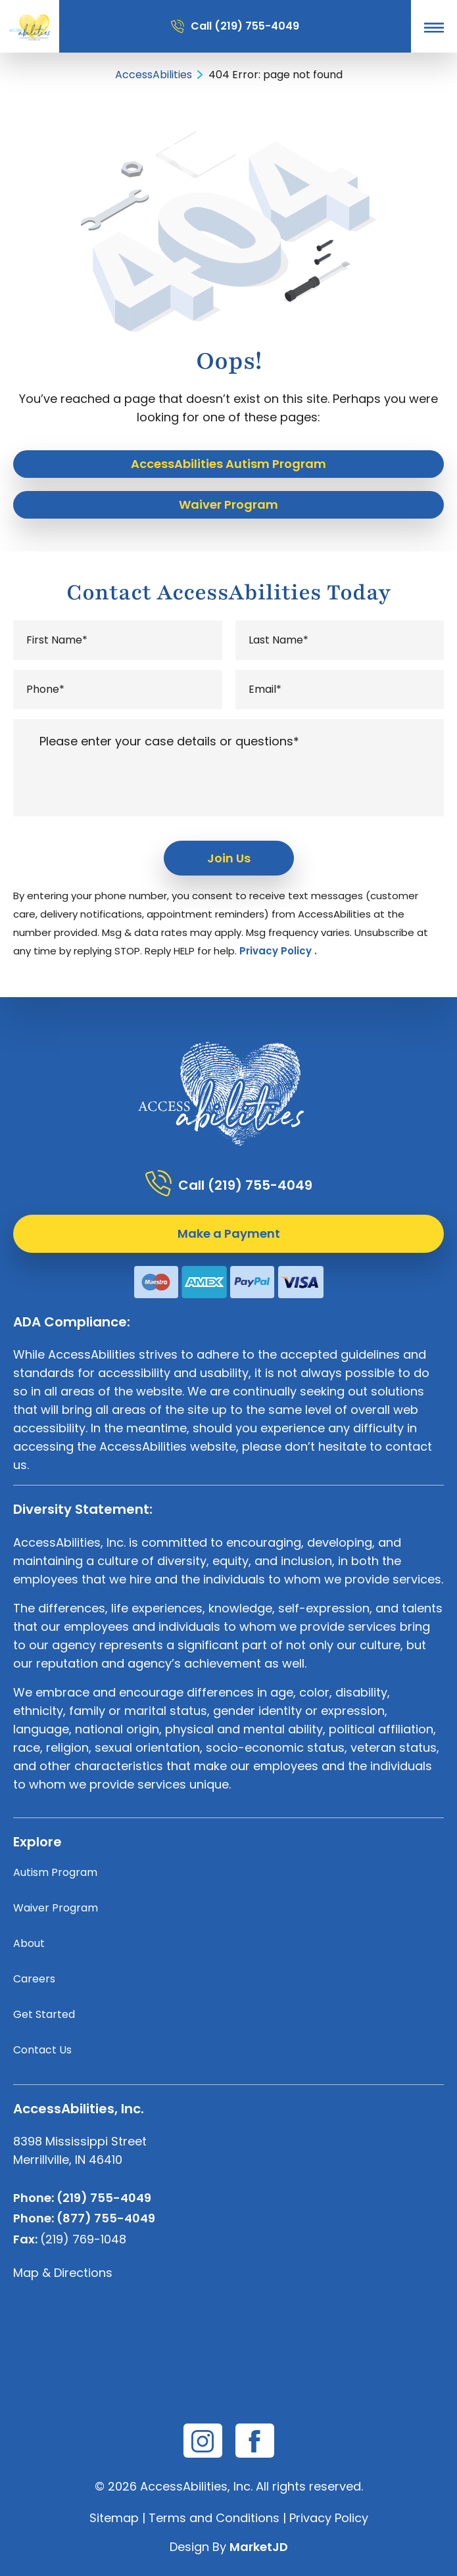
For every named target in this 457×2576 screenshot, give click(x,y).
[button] (434, 26)
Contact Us (42, 2049)
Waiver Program (55, 1907)
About (29, 1943)
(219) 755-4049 (256, 26)
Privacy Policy (328, 2518)
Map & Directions (62, 2272)
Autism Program (55, 1872)
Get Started (44, 2014)
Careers (34, 1978)
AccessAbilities (153, 74)
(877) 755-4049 (106, 2218)
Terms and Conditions (214, 2518)
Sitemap (114, 2518)
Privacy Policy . (278, 951)
